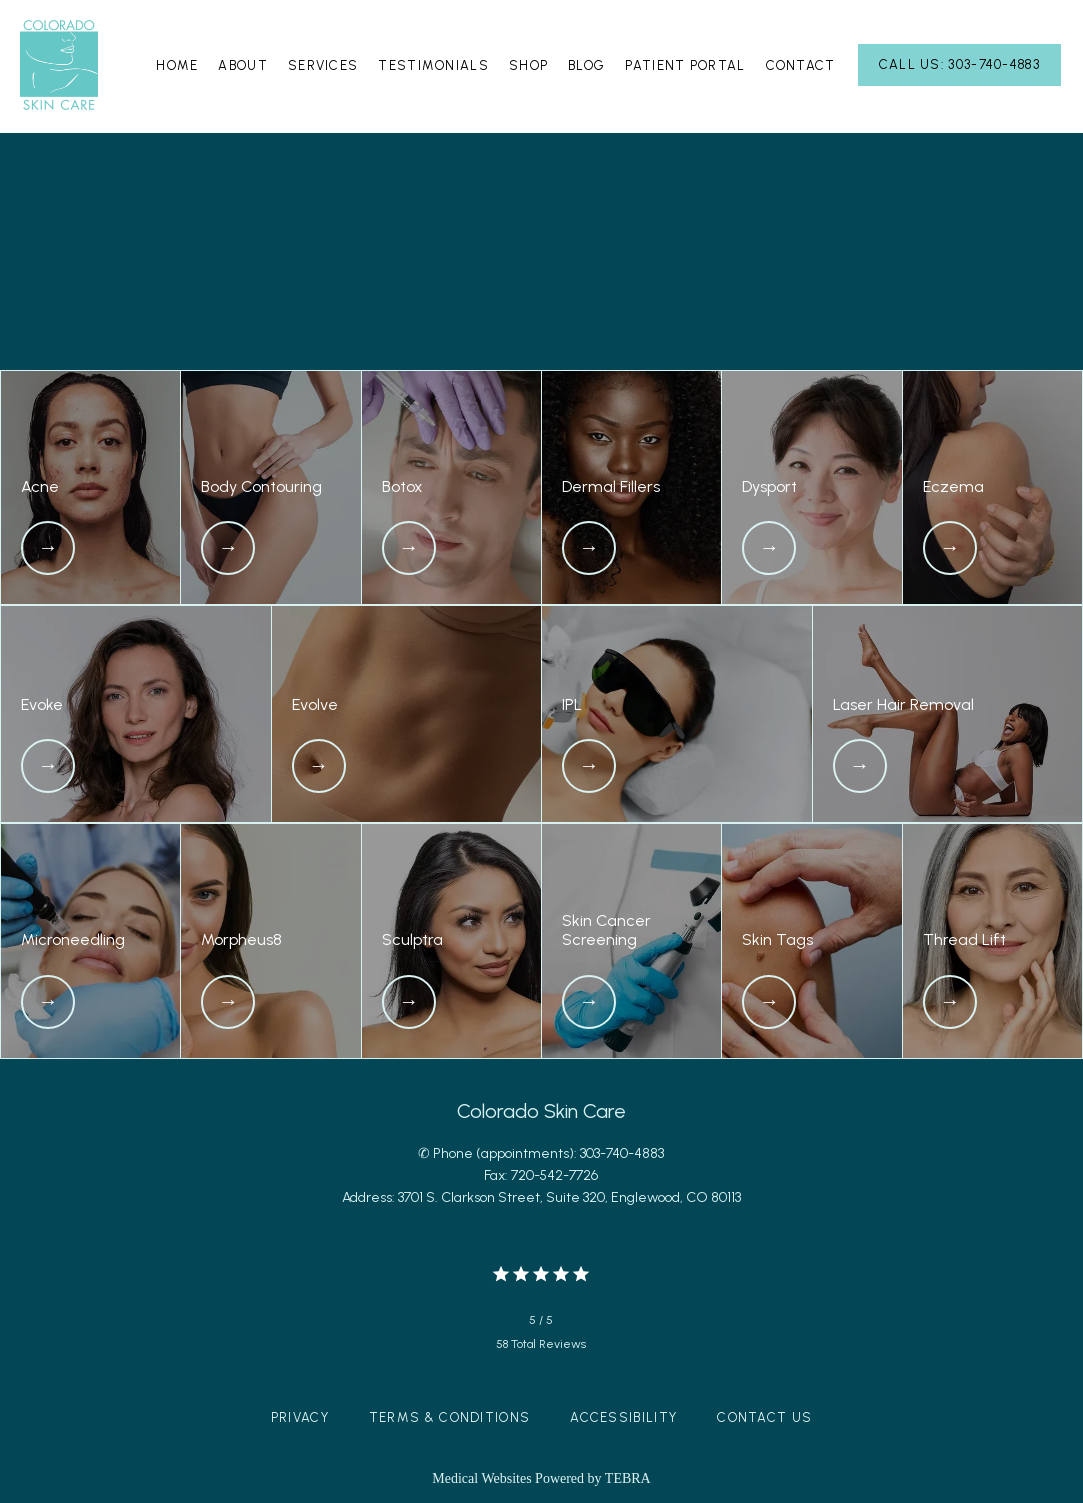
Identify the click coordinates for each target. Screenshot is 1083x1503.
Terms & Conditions (449, 1417)
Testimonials (433, 65)
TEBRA (628, 1478)
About (243, 65)
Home (177, 65)
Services (323, 65)
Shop (528, 65)
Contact (801, 65)
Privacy (300, 1417)
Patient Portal (685, 65)
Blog (586, 65)
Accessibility (623, 1417)
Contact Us (764, 1417)
